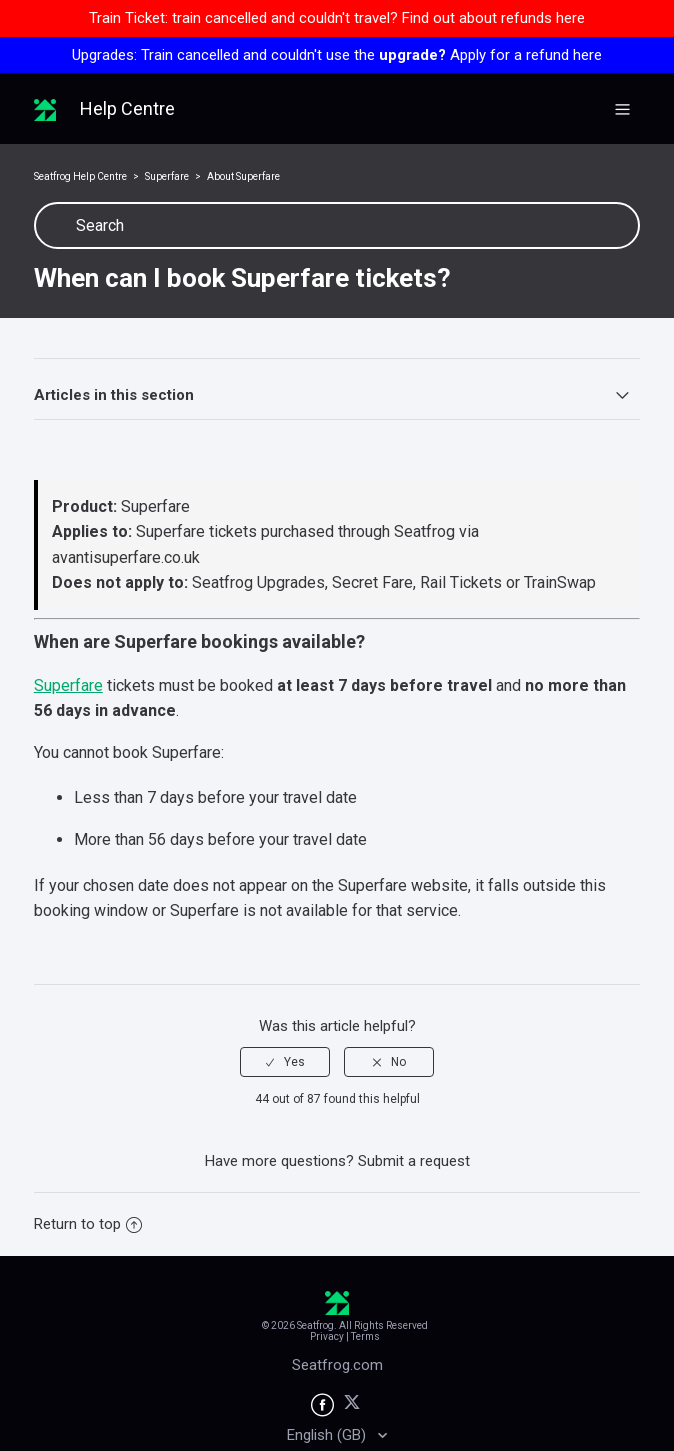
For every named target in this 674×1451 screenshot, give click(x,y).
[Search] (337, 225)
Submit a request (414, 1161)
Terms (365, 1336)
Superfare (167, 176)
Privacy (327, 1336)
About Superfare (243, 176)
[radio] (285, 1062)
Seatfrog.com (337, 1365)
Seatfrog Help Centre (80, 176)
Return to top (88, 1224)
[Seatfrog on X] (351, 1405)
